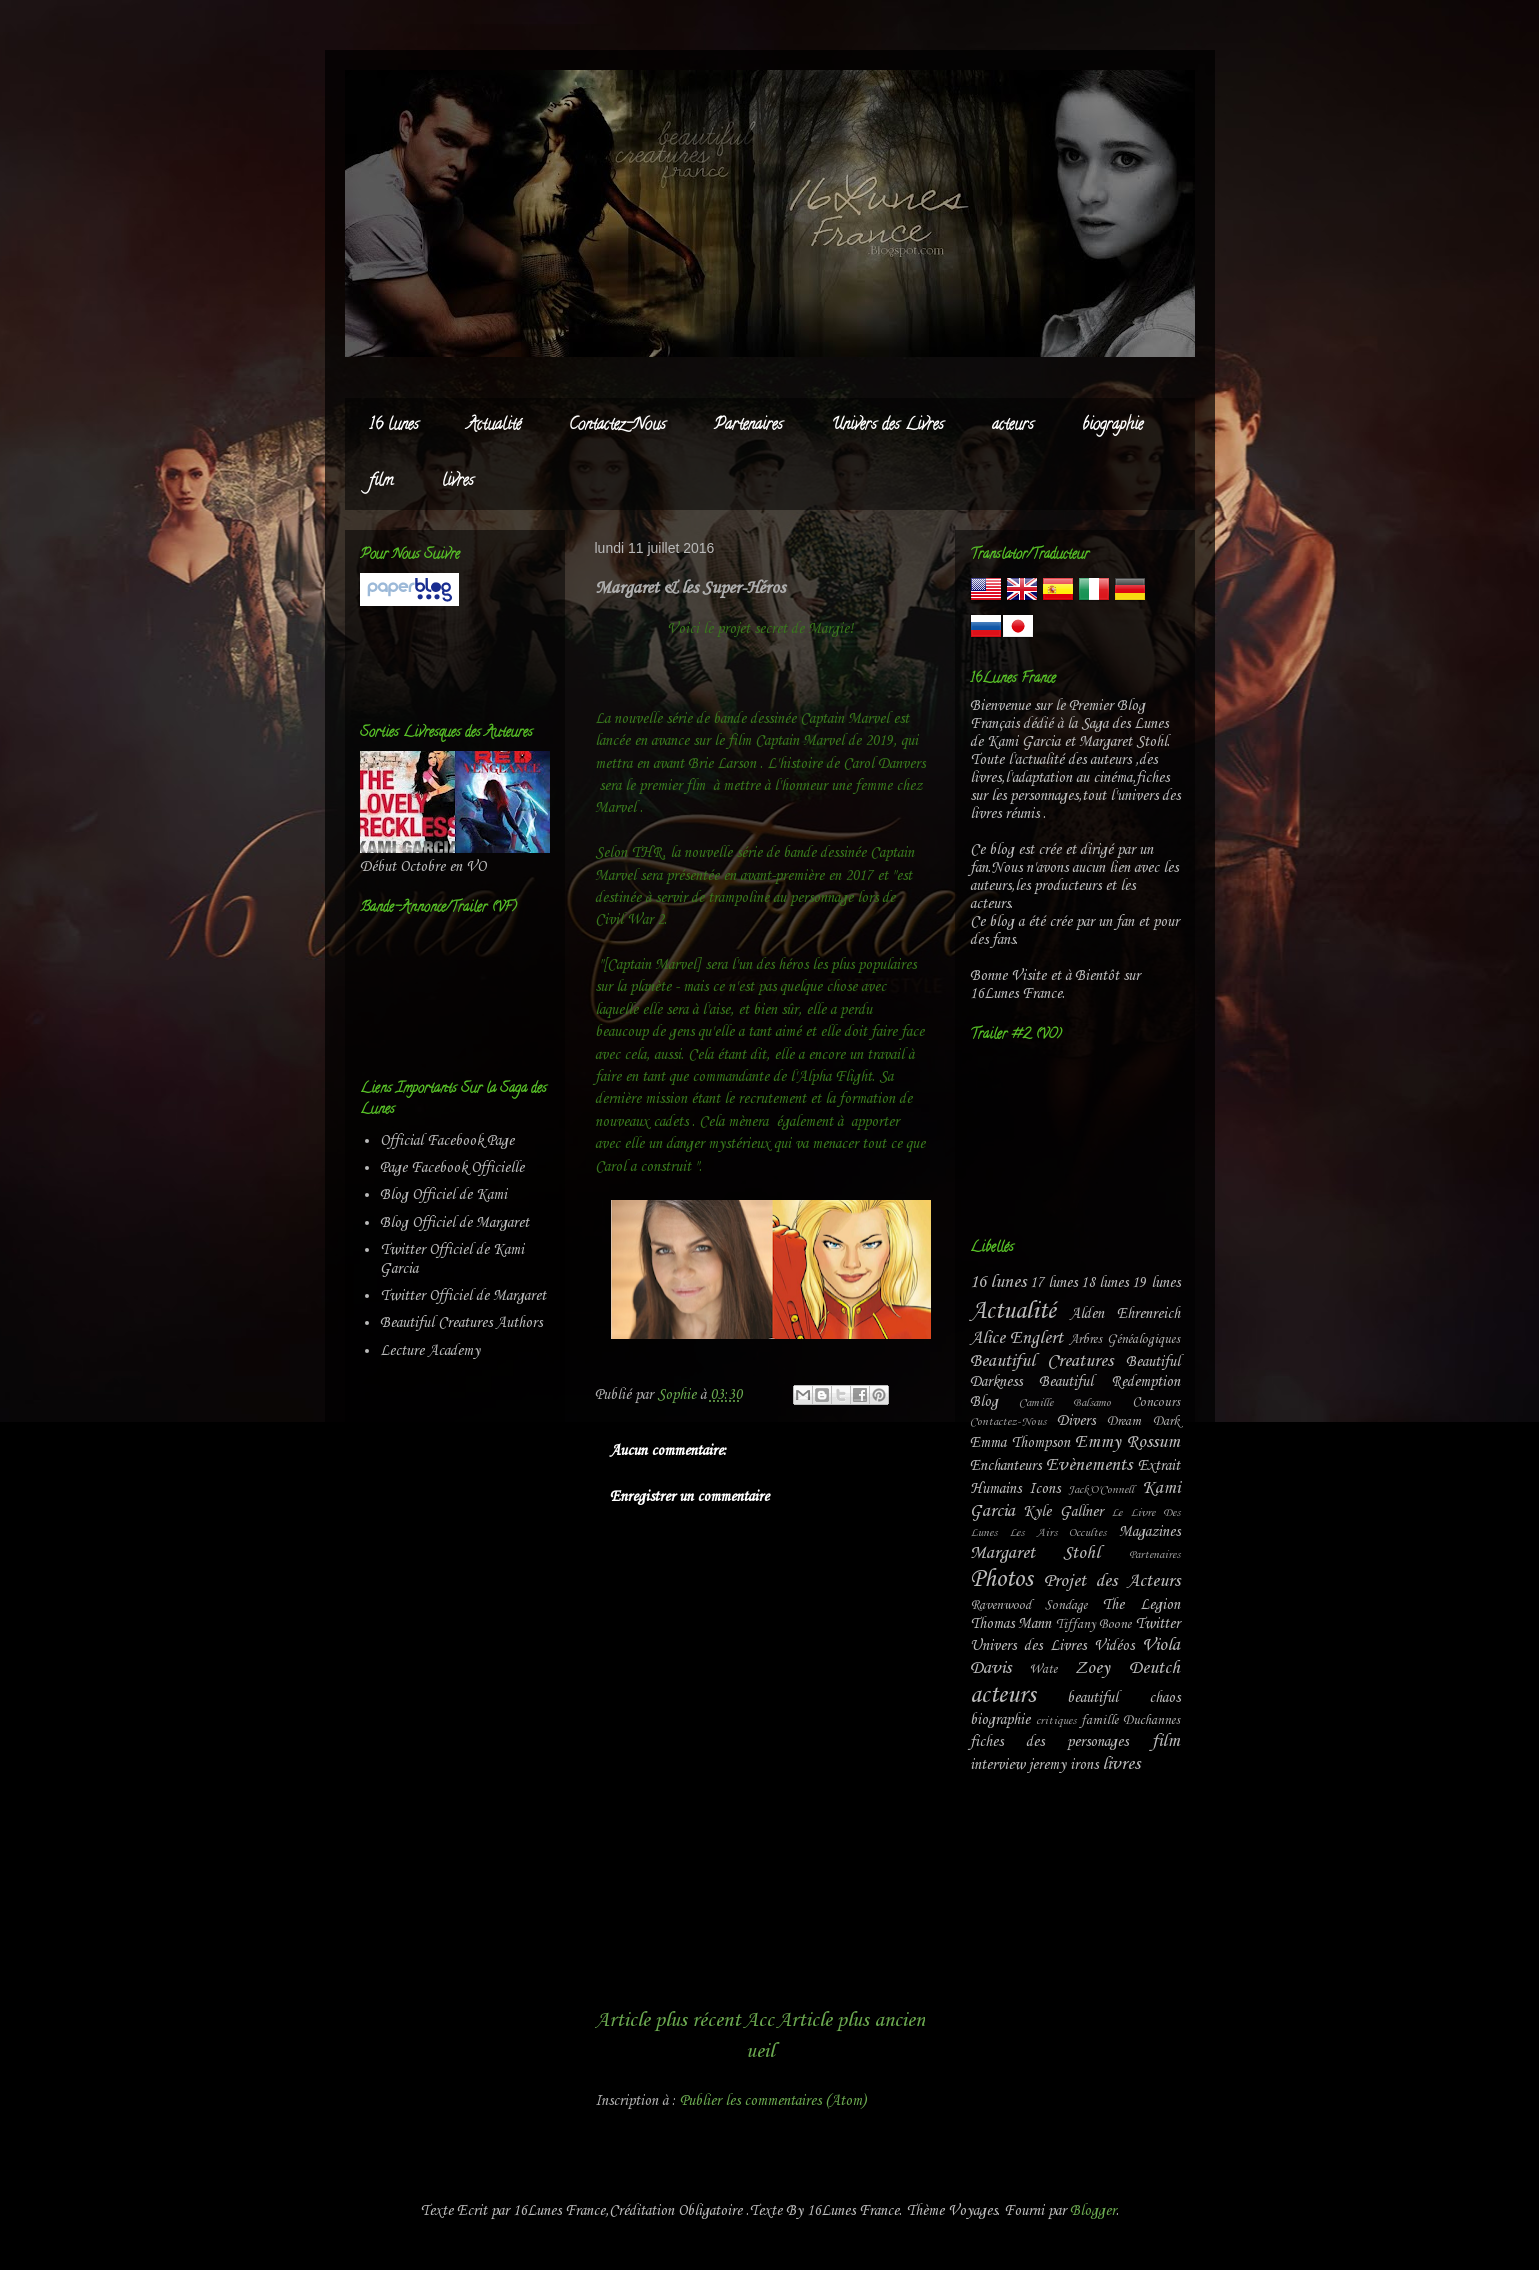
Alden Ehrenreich (1125, 1314)
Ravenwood (1000, 1605)
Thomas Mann (1011, 1624)
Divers (1076, 1421)
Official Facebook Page (447, 1141)
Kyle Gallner (1063, 1512)
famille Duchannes (1130, 1720)
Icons (1044, 1489)
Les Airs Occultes (1057, 1533)
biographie (1112, 426)
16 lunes (394, 426)
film (381, 482)
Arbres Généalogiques (1124, 1339)
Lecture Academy (430, 1351)
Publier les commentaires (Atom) (773, 2101)
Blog (984, 1402)
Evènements (1089, 1465)
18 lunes (1104, 1283)
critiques (1056, 1721)
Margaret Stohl (1035, 1553)
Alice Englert (1017, 1338)
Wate (1043, 1669)
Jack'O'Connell (1101, 1490)
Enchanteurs (1005, 1466)
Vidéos (1114, 1646)
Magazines (1149, 1532)
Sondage (1066, 1605)
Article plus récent (668, 2020)
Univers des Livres (887, 426)
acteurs (1013, 426)
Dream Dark (1143, 1421)
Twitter (1157, 1624)
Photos (1001, 1580)
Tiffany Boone (1094, 1624)
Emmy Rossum (1127, 1442)
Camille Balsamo (1065, 1403)
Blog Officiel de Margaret (454, 1223)
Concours (1156, 1402)
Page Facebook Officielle (452, 1168)
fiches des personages (1049, 1742)
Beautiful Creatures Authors (461, 1323)
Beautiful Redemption (1109, 1382)
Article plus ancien (851, 2020)
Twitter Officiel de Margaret (463, 1296)
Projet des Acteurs (1112, 1581)
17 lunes (1053, 1283)
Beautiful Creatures (1042, 1361)
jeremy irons (1063, 1765)
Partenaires (748, 426)
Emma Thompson (1020, 1443)
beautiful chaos (1123, 1698)
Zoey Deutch (1127, 1668)
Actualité (494, 426)
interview (997, 1765)
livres (458, 482)
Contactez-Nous (617, 426)
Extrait (1159, 1466)
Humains (995, 1489)
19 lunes (1155, 1283)
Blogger (1093, 2211)
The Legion (1141, 1605)
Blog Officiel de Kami (443, 1195)
